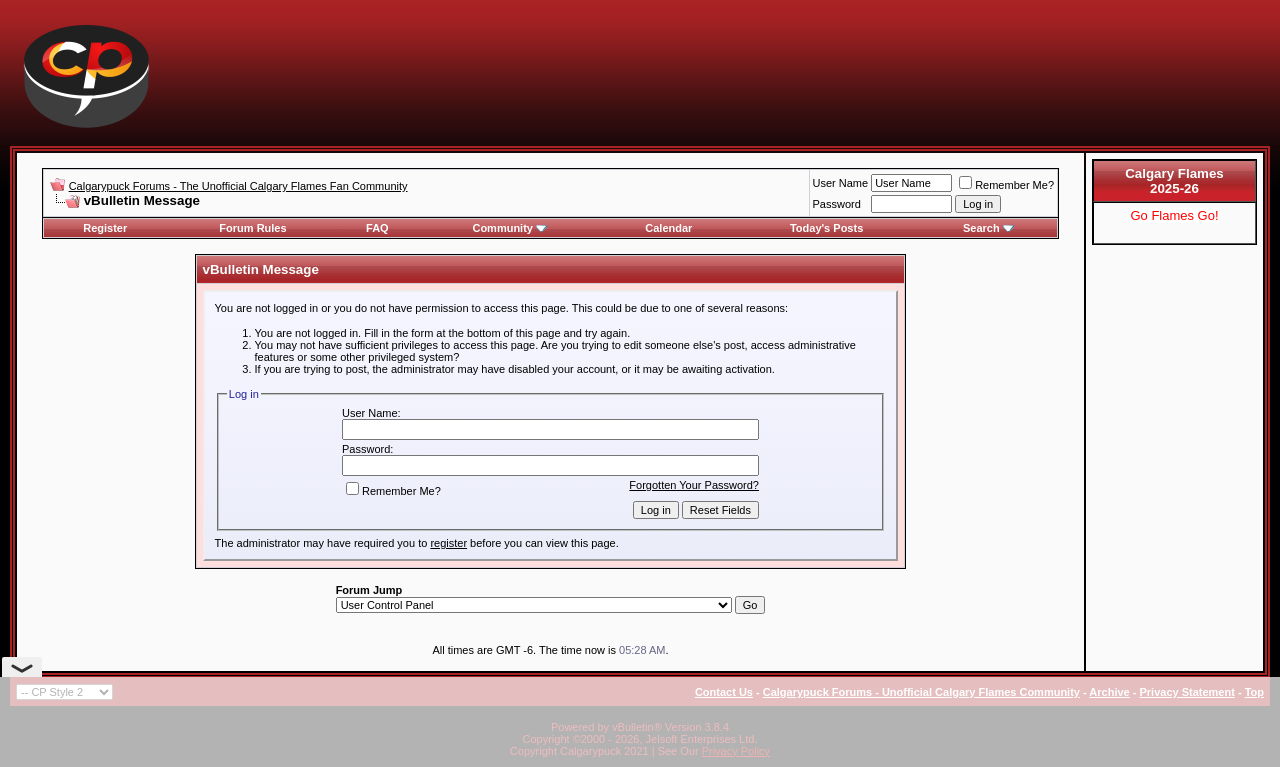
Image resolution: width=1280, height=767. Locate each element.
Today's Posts (826, 228)
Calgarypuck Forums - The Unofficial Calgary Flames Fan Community (238, 186)
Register (105, 228)
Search (988, 228)
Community (509, 228)
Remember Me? (1006, 185)
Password (837, 204)
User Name (841, 183)
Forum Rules (252, 228)
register (448, 543)
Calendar (668, 228)
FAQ (377, 228)
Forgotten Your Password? (694, 485)
